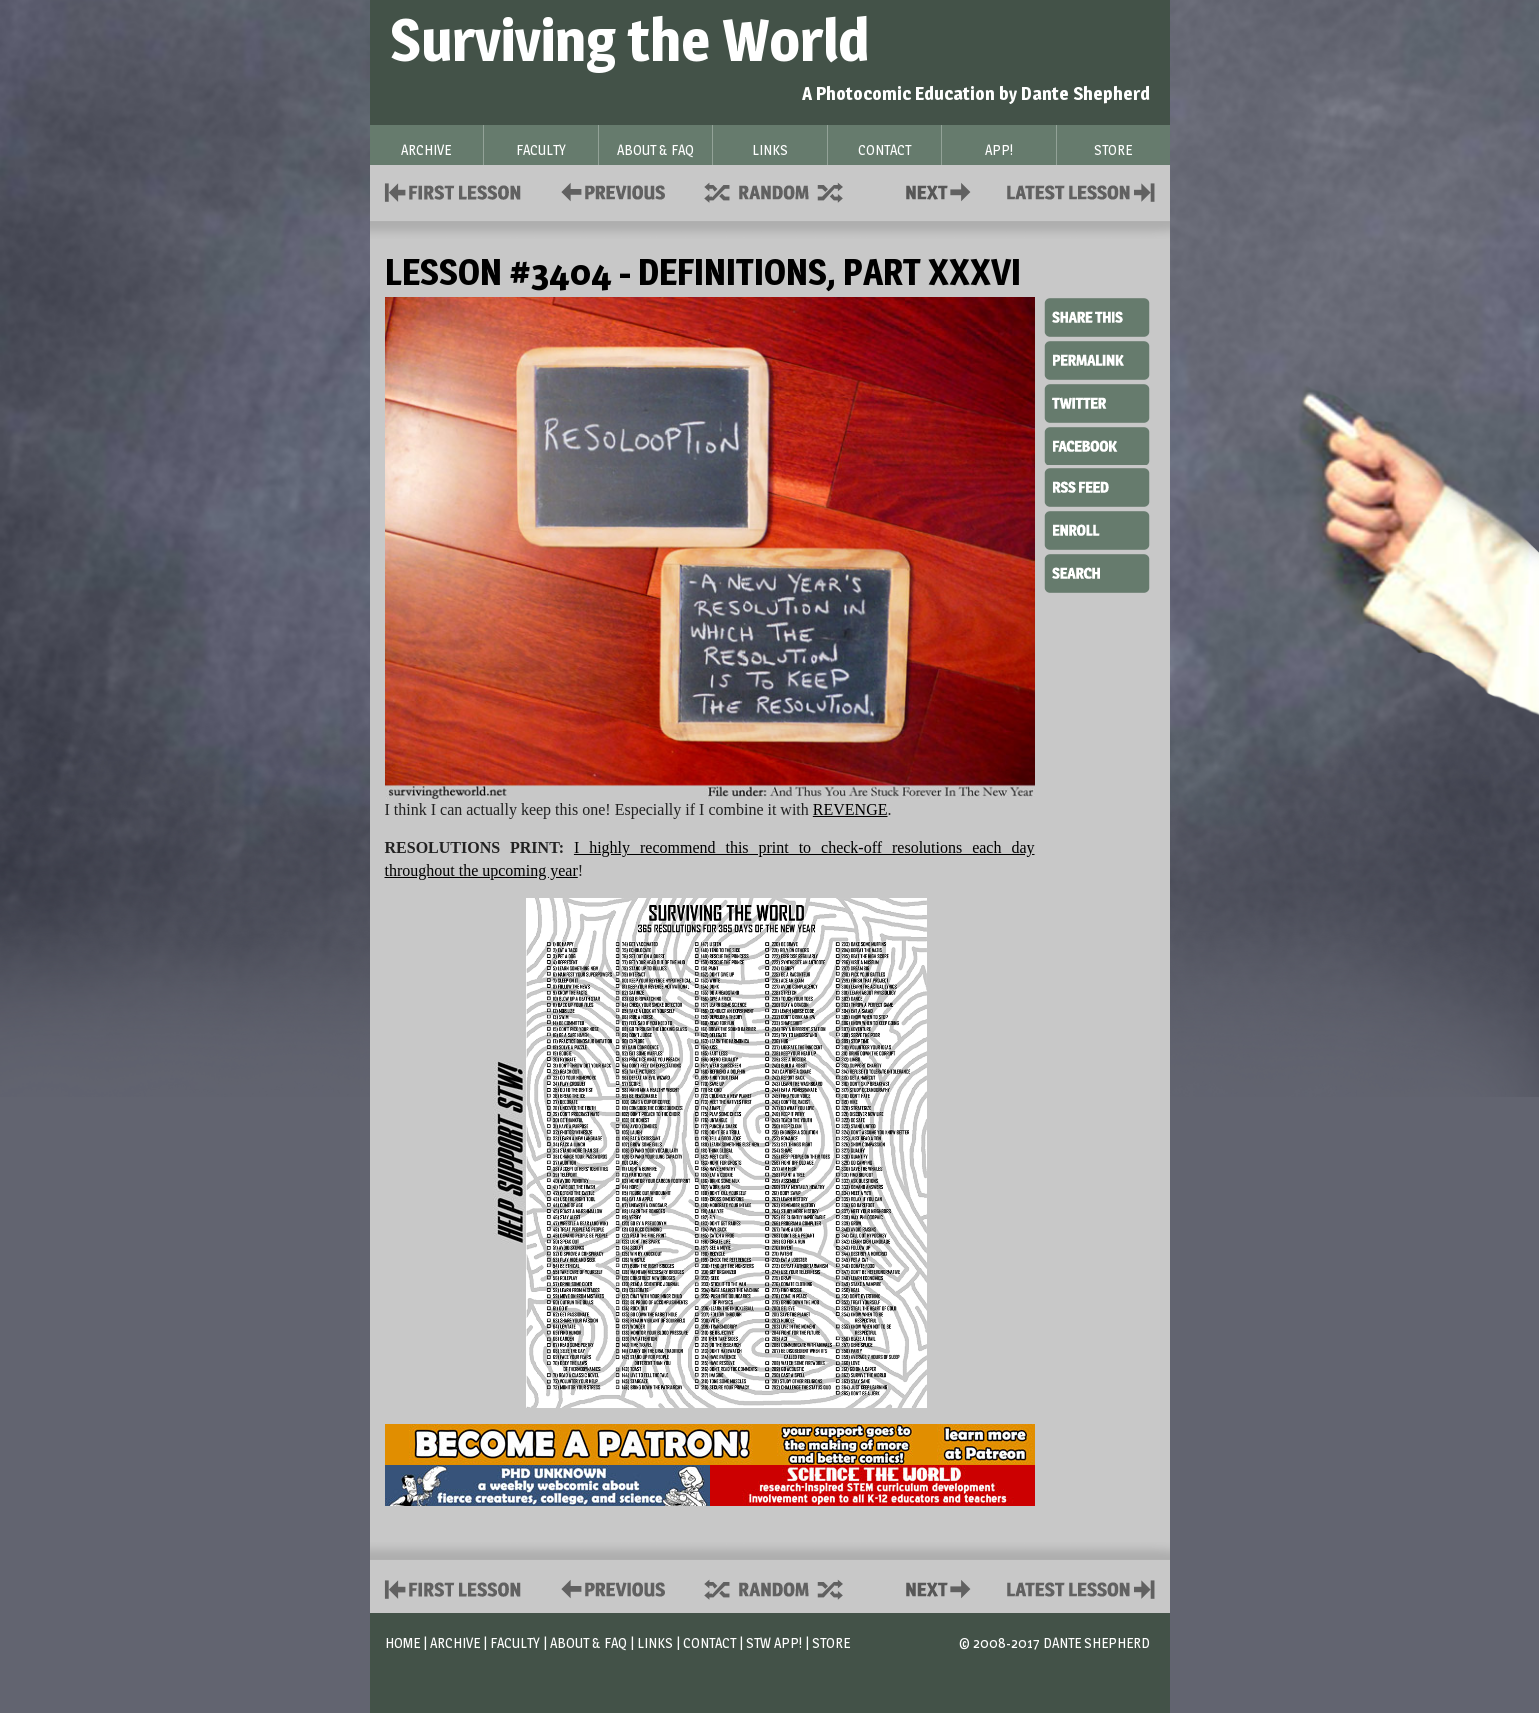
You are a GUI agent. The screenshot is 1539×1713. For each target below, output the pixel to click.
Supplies (787, 190)
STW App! (774, 1642)
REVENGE (850, 809)
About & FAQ (588, 1642)
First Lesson (453, 190)
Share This (1097, 318)
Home (402, 1642)
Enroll (1097, 528)
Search (1097, 571)
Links (655, 1642)
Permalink (1097, 360)
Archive (455, 1642)
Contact (942, 190)
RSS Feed (1097, 486)
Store (831, 1642)
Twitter (1097, 402)
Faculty (515, 1642)
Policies (609, 190)
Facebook (1097, 444)
